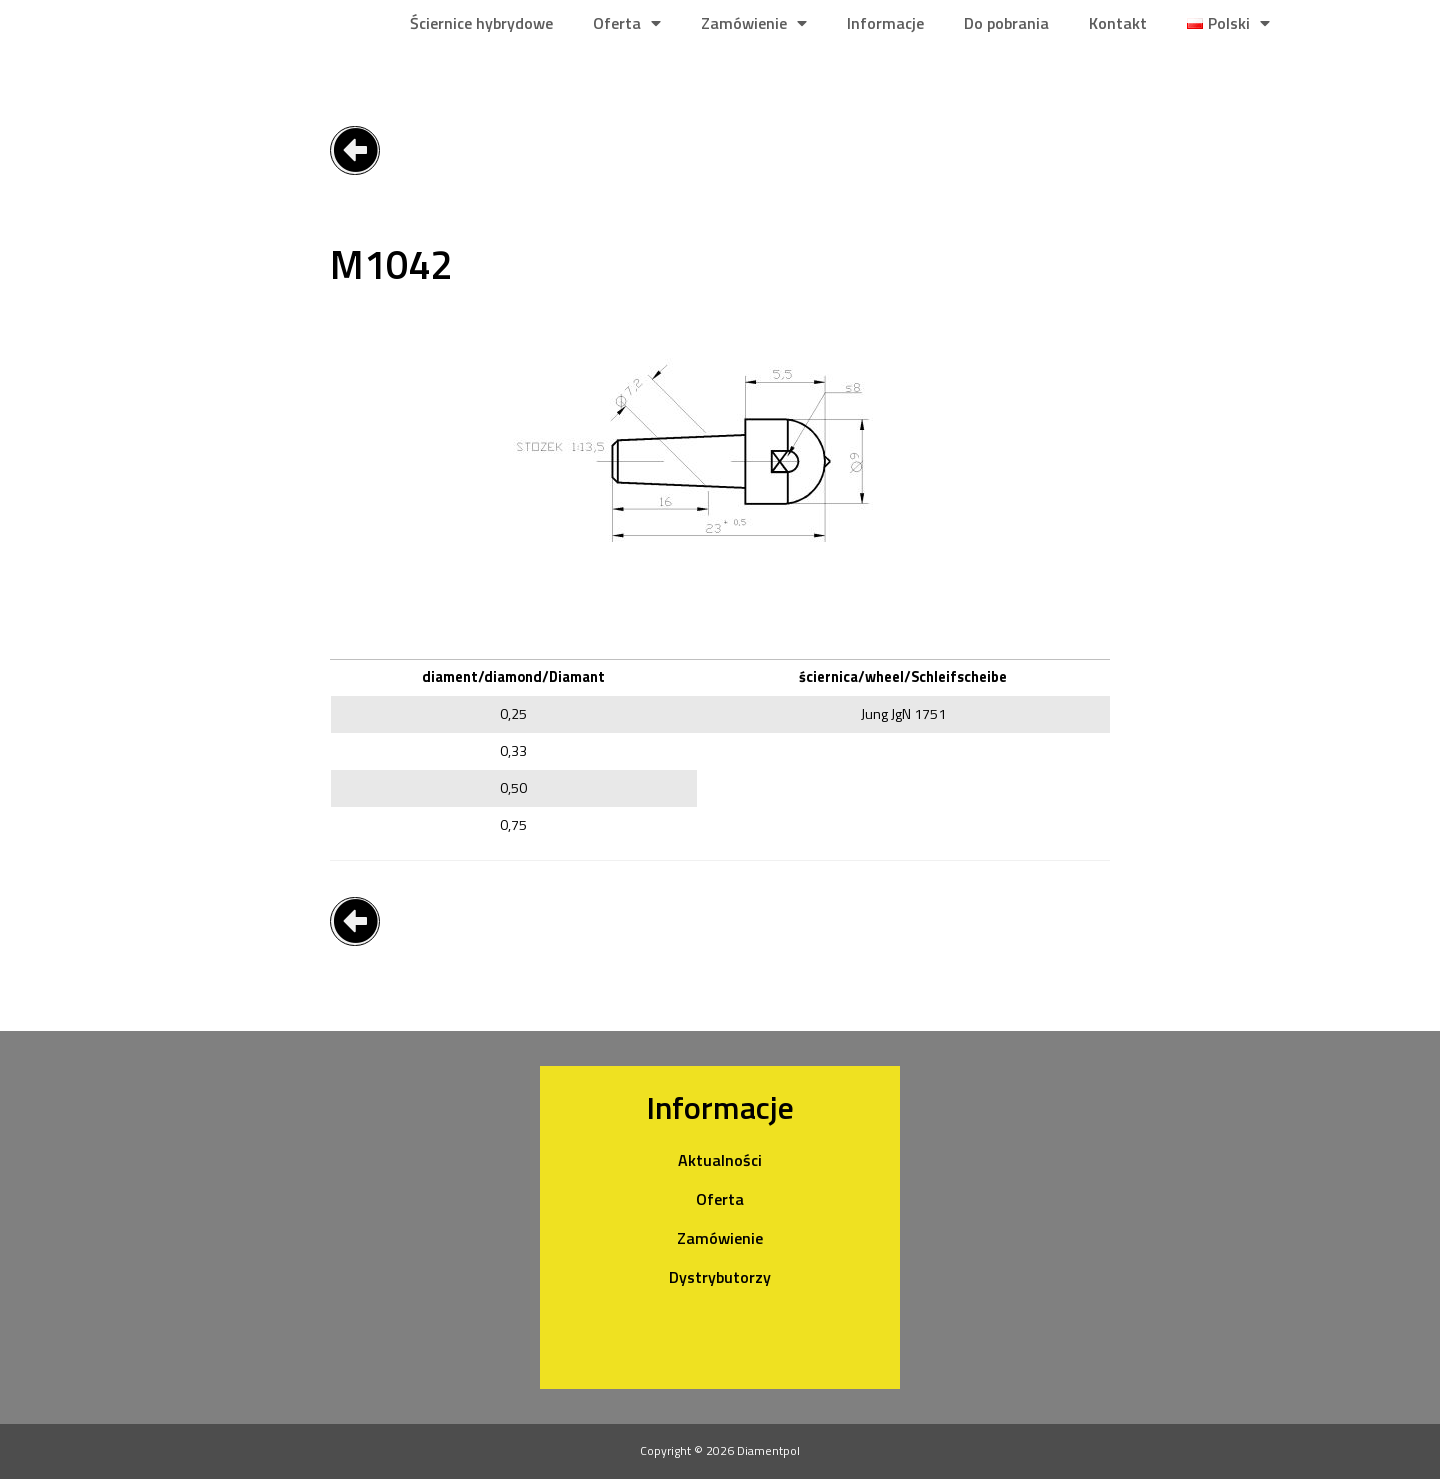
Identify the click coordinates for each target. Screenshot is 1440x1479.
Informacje (885, 23)
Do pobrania (1006, 23)
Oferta (627, 23)
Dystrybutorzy (720, 1277)
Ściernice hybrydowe (481, 23)
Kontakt (1118, 23)
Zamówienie (754, 23)
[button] (355, 150)
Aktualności (720, 1160)
